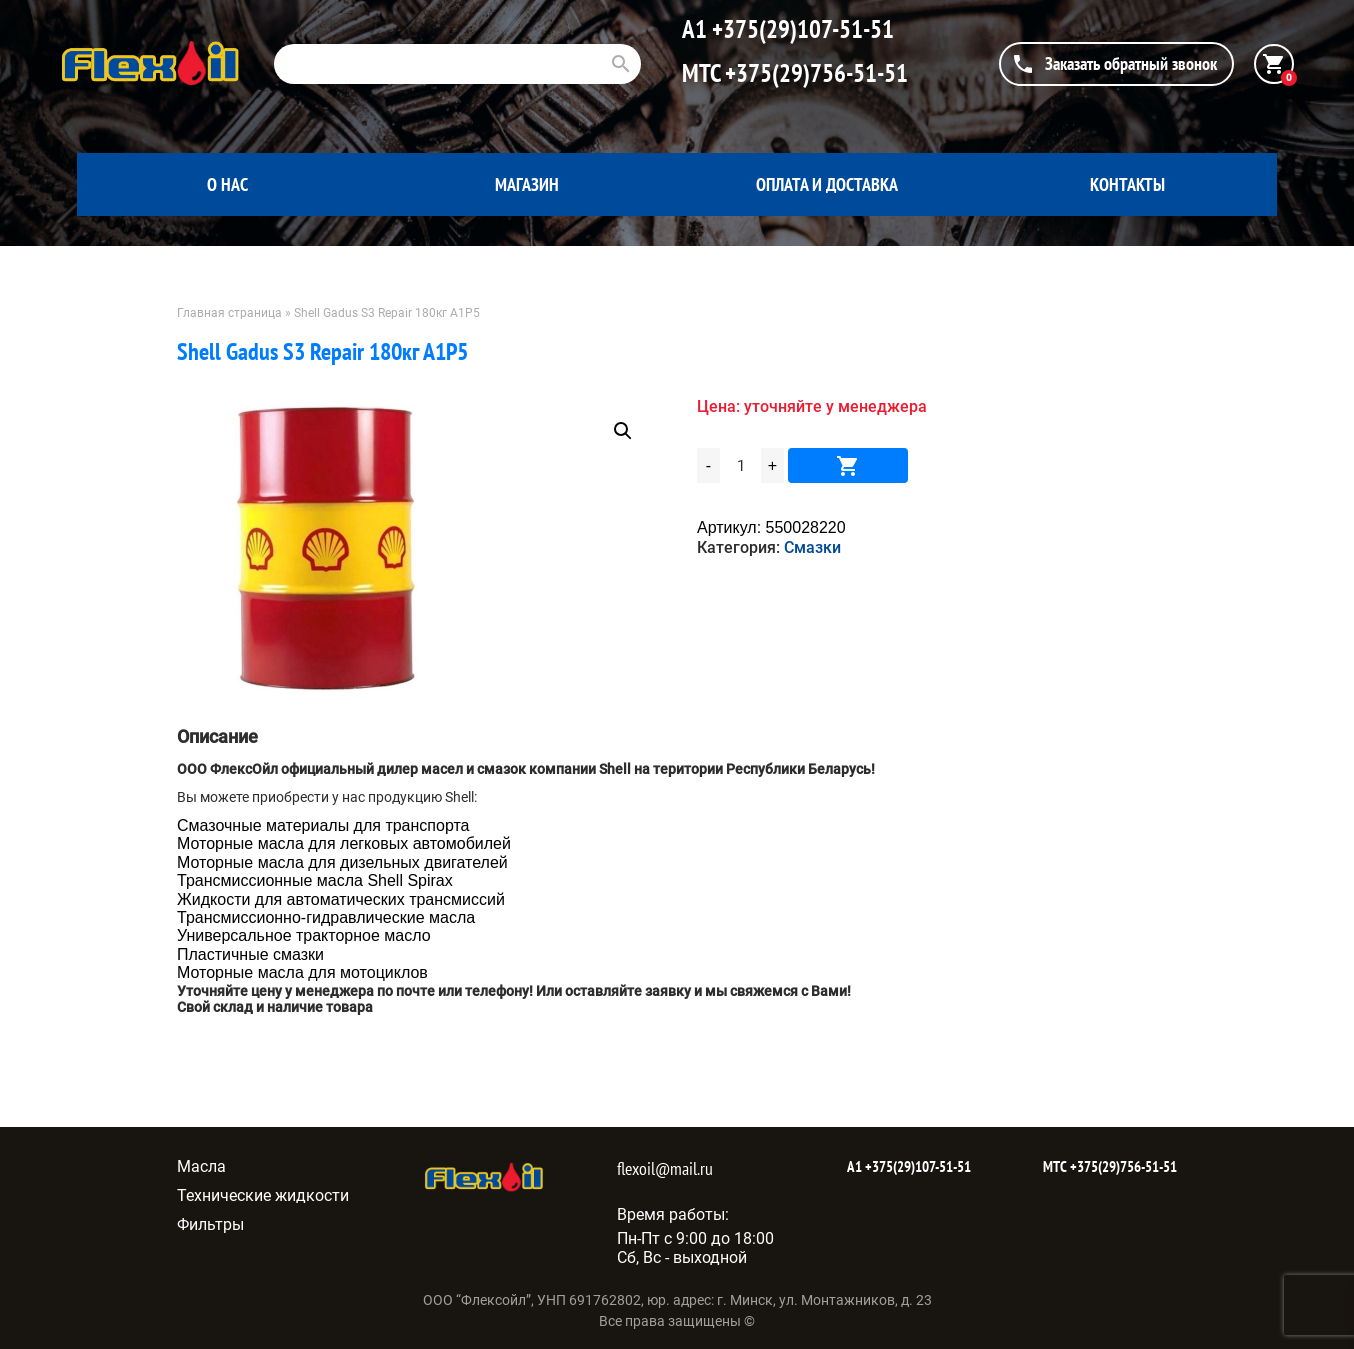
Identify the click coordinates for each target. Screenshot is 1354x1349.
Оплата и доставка (827, 184)
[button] (623, 431)
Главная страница (229, 313)
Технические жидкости (263, 1195)
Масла (201, 1166)
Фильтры (210, 1224)
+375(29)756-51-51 (814, 73)
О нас (227, 184)
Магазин (527, 184)
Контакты (1127, 184)
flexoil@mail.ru (665, 1168)
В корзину (848, 465)
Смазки (812, 547)
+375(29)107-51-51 (800, 29)
